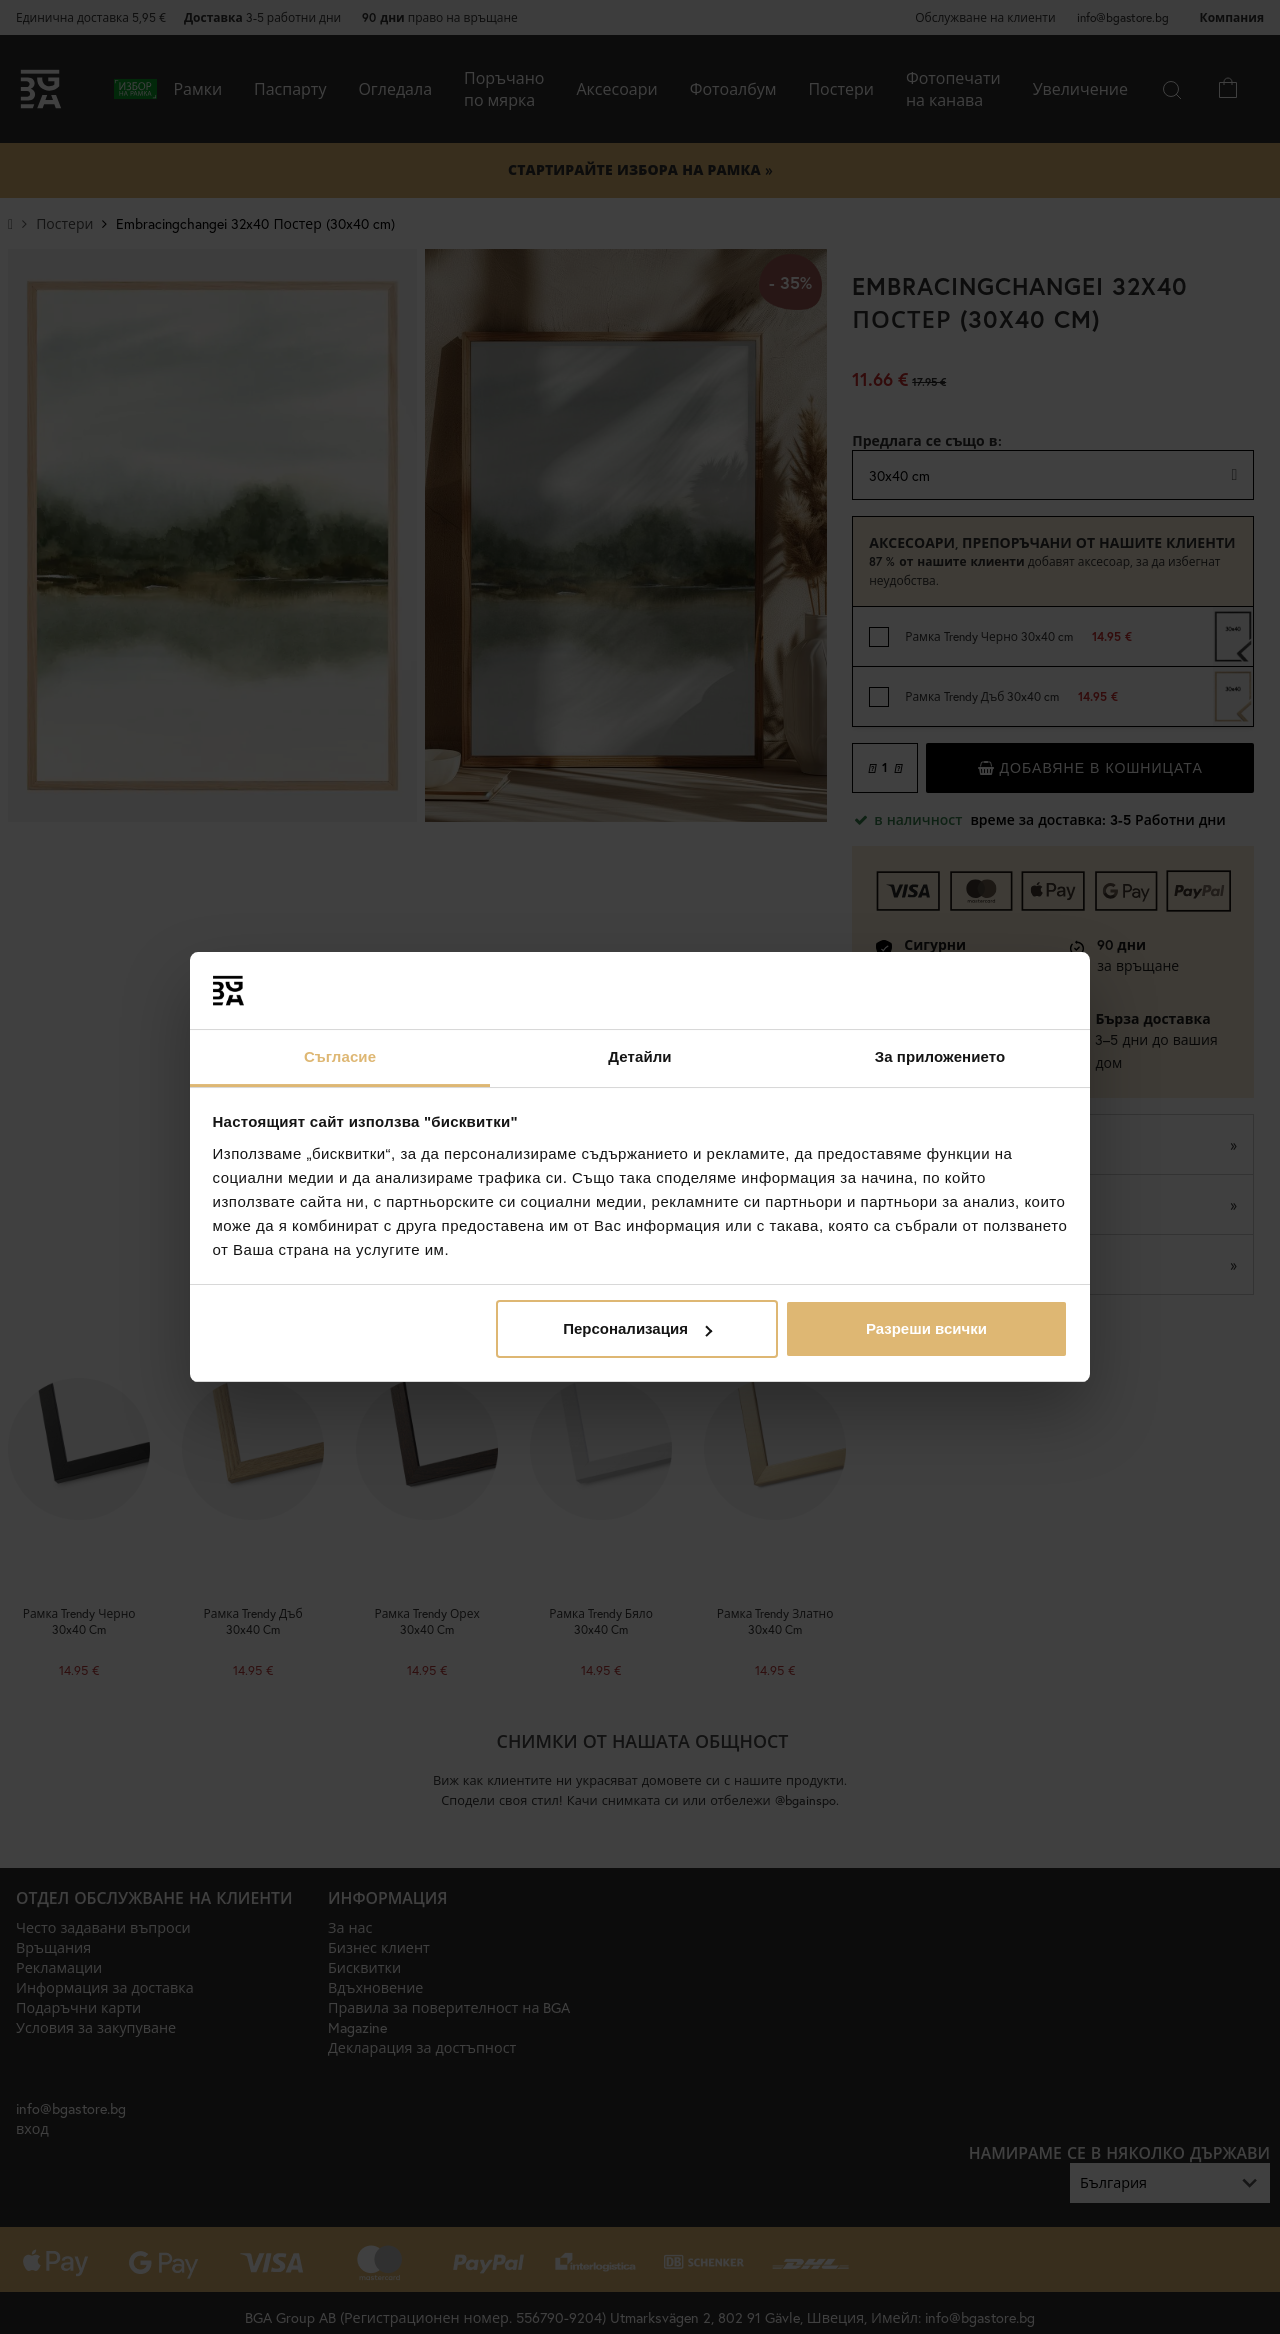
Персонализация (637, 1328)
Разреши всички (926, 1328)
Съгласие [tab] (340, 1056)
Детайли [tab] (639, 1056)
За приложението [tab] (940, 1056)
